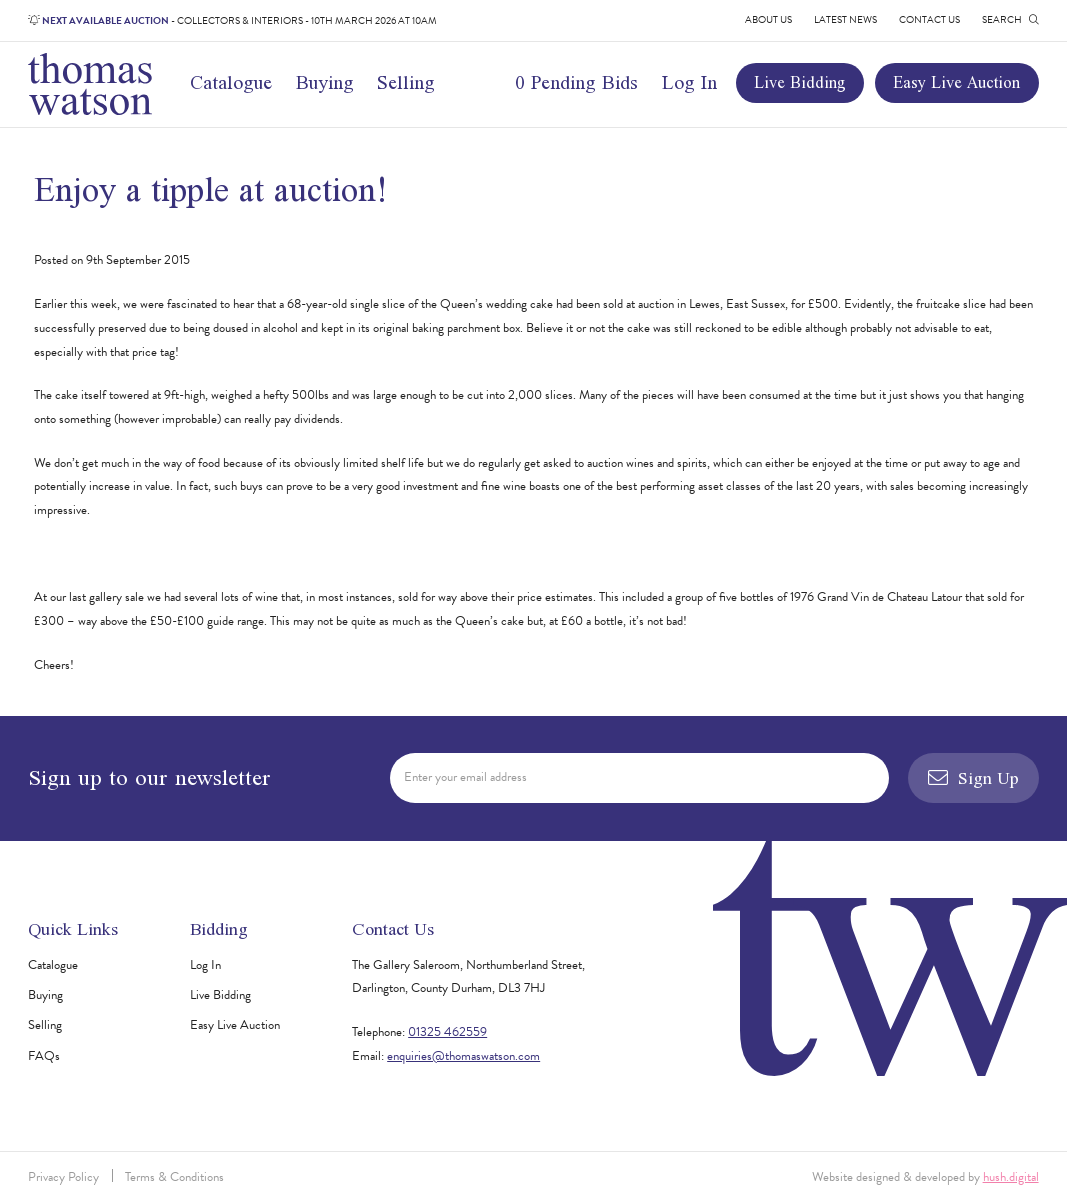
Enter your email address (465, 777)
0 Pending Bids (576, 82)
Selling (406, 82)
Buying (325, 82)
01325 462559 (447, 1032)
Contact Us (929, 19)
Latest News (845, 19)
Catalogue (231, 82)
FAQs (44, 1056)
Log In (689, 82)
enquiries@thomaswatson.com (463, 1056)
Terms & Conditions (174, 1177)
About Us (768, 19)
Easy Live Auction (956, 82)
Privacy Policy (63, 1177)
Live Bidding (800, 82)
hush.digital (1011, 1177)
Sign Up (973, 777)
